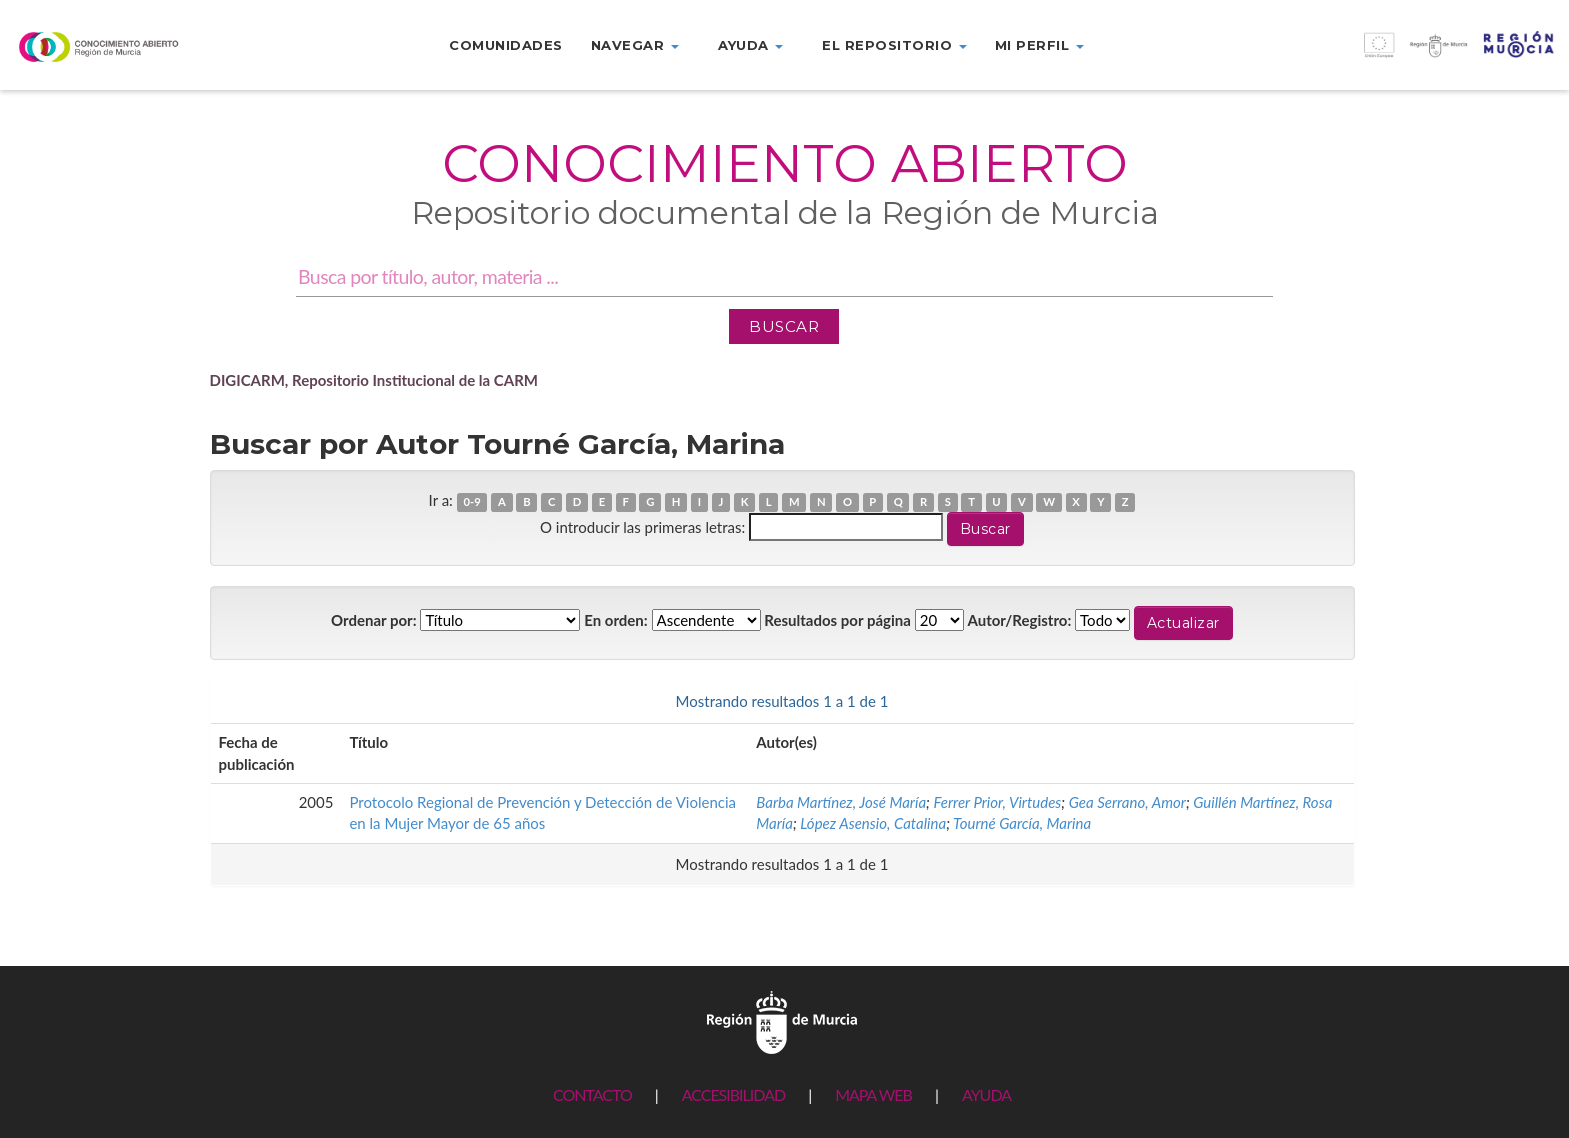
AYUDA (986, 1094)
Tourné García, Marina (1022, 823)
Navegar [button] (635, 45)
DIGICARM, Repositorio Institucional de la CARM (374, 380)
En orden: (615, 620)
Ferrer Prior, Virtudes (997, 802)
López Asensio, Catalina (873, 823)
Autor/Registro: (1020, 620)
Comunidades (506, 45)
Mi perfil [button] (1039, 45)
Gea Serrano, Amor (1127, 802)
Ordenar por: (374, 620)
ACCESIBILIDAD (733, 1094)
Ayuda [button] (750, 45)
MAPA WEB (873, 1094)
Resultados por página (837, 620)
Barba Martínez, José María (841, 802)
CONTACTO (592, 1094)
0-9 (471, 501)
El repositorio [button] (894, 45)
